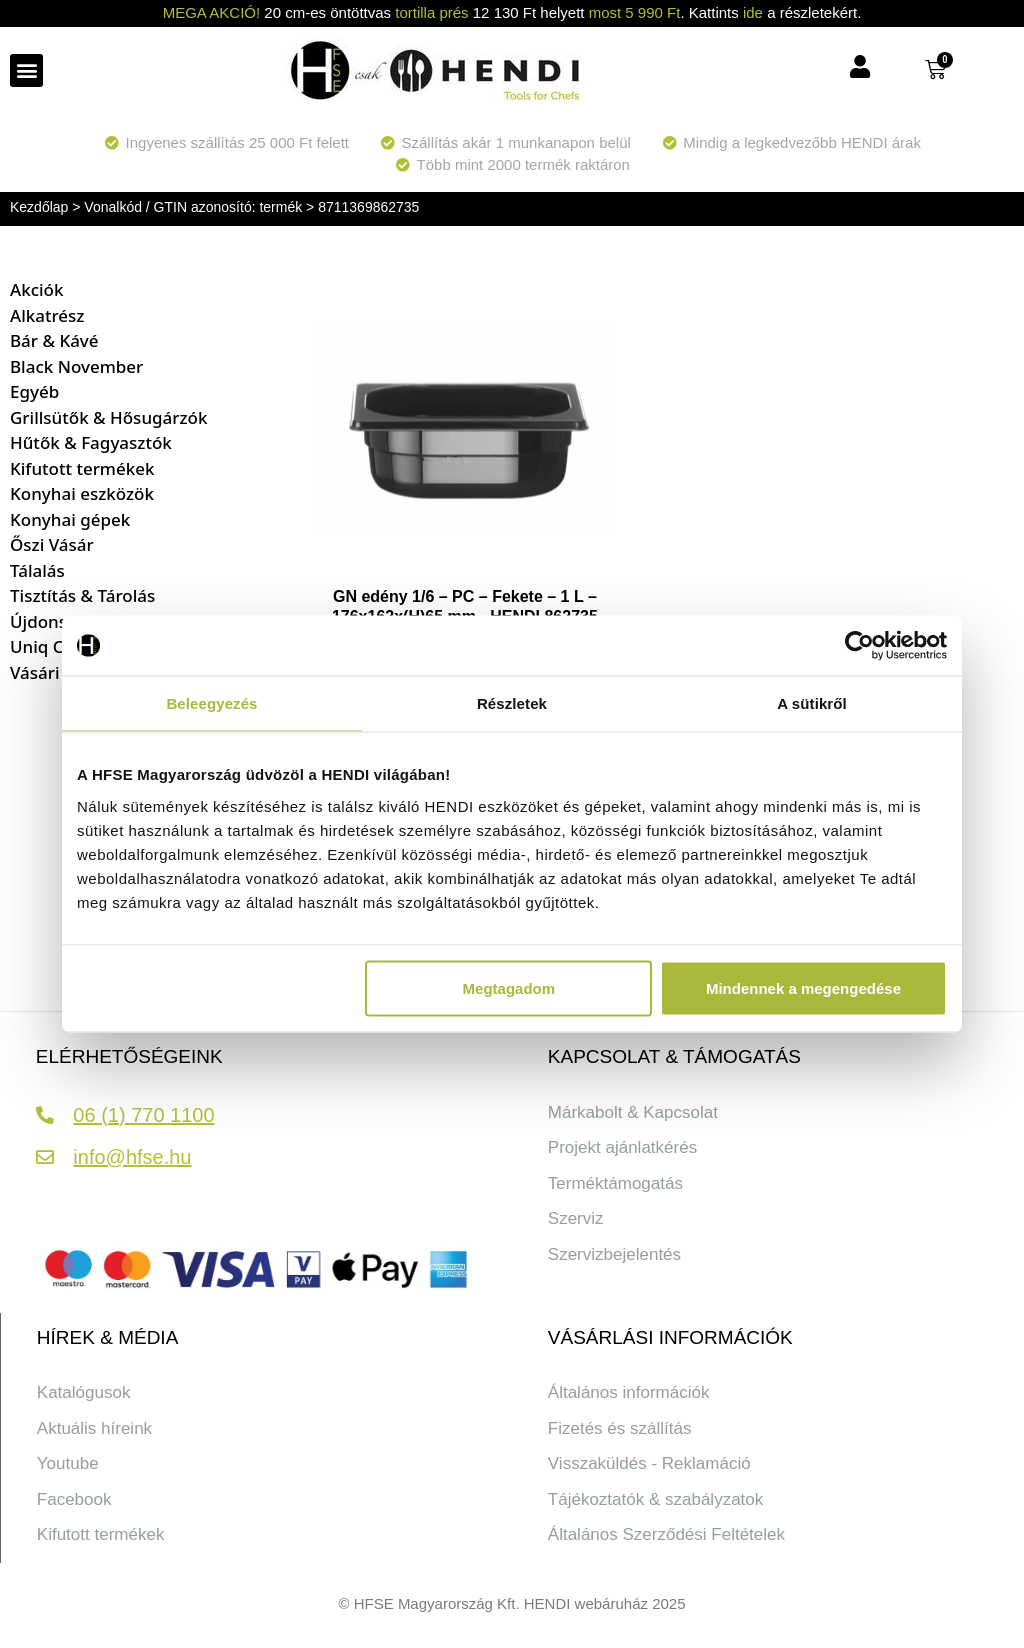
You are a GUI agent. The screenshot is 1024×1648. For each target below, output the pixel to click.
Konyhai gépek (70, 519)
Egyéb (34, 391)
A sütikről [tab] (812, 703)
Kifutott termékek (82, 468)
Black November (76, 366)
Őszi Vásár (52, 544)
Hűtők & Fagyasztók (91, 442)
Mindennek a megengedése (803, 987)
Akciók (36, 289)
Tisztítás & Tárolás (82, 595)
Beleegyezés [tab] (211, 703)
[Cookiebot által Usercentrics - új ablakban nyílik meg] (859, 646)
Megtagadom (509, 987)
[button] (26, 70)
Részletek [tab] (512, 703)
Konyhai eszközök (82, 493)
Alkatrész (47, 315)
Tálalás (37, 570)
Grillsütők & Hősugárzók (109, 417)
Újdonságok (58, 621)
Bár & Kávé (54, 340)
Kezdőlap (39, 207)
